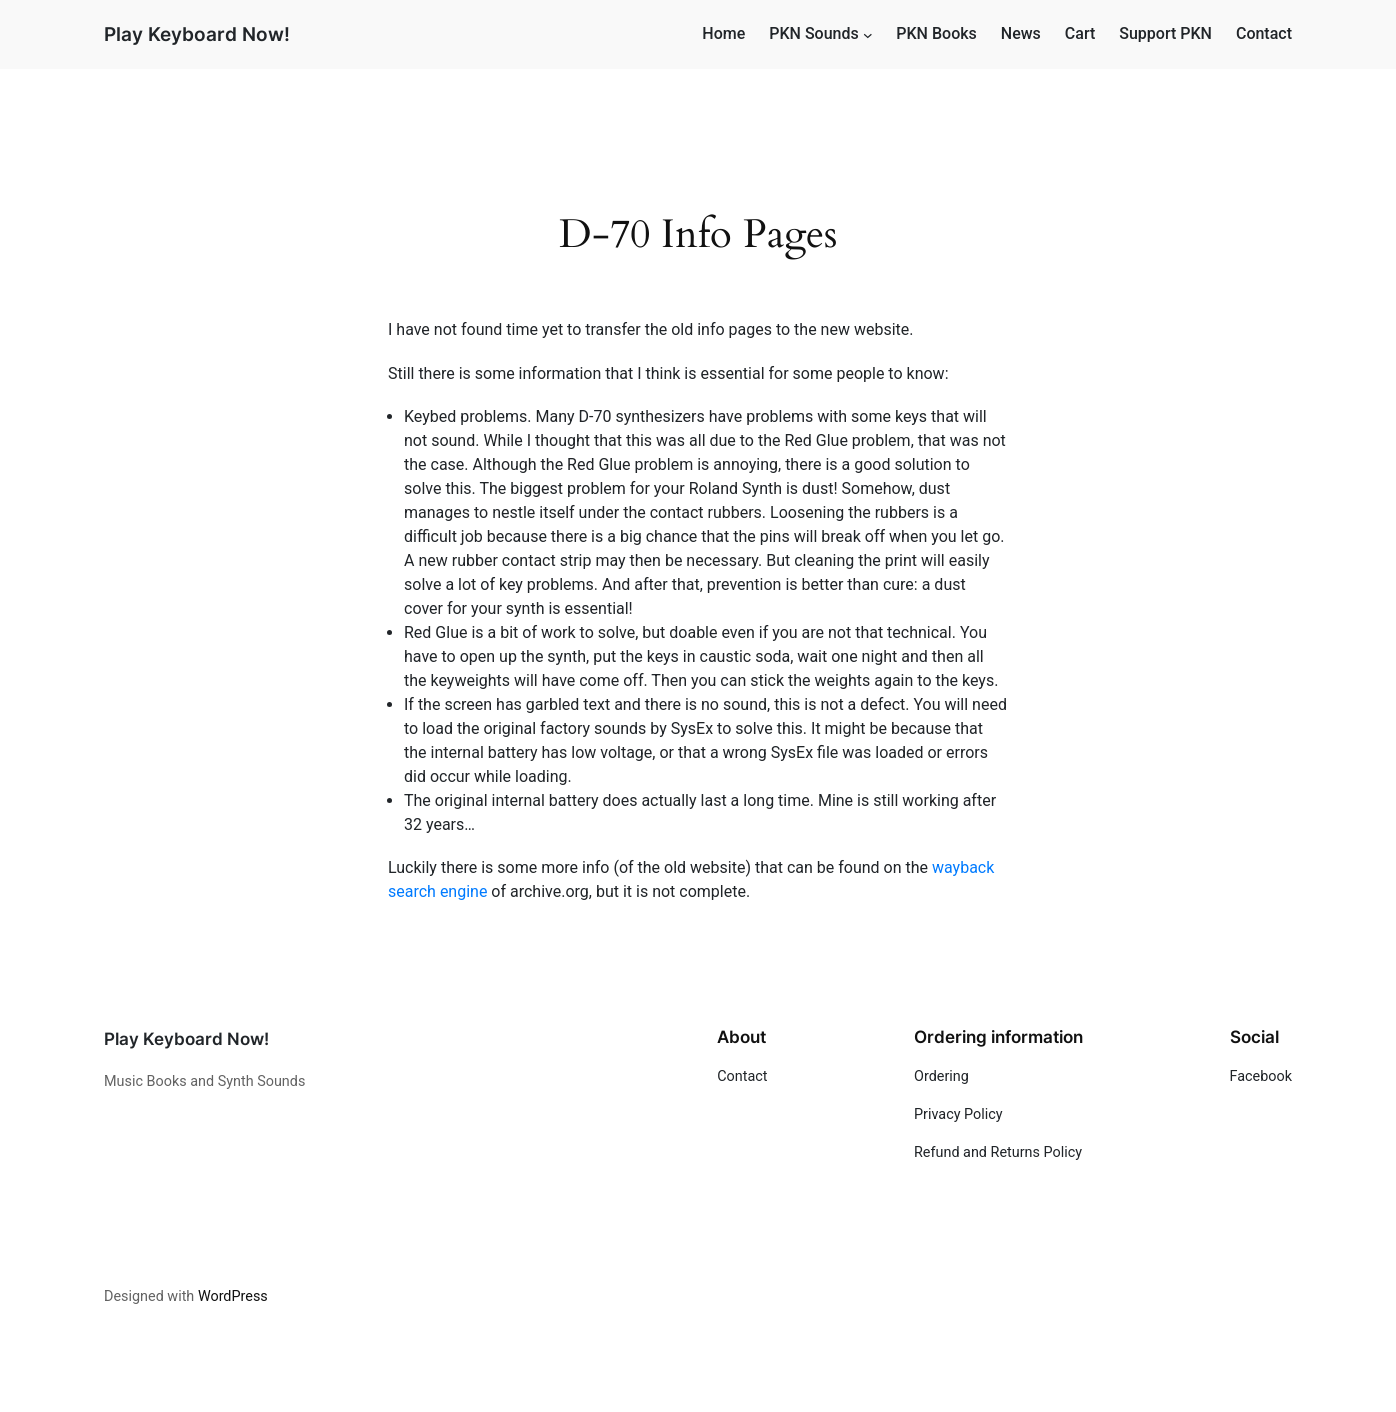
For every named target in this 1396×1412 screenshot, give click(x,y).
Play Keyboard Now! (197, 34)
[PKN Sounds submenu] (868, 35)
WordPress (233, 1296)
